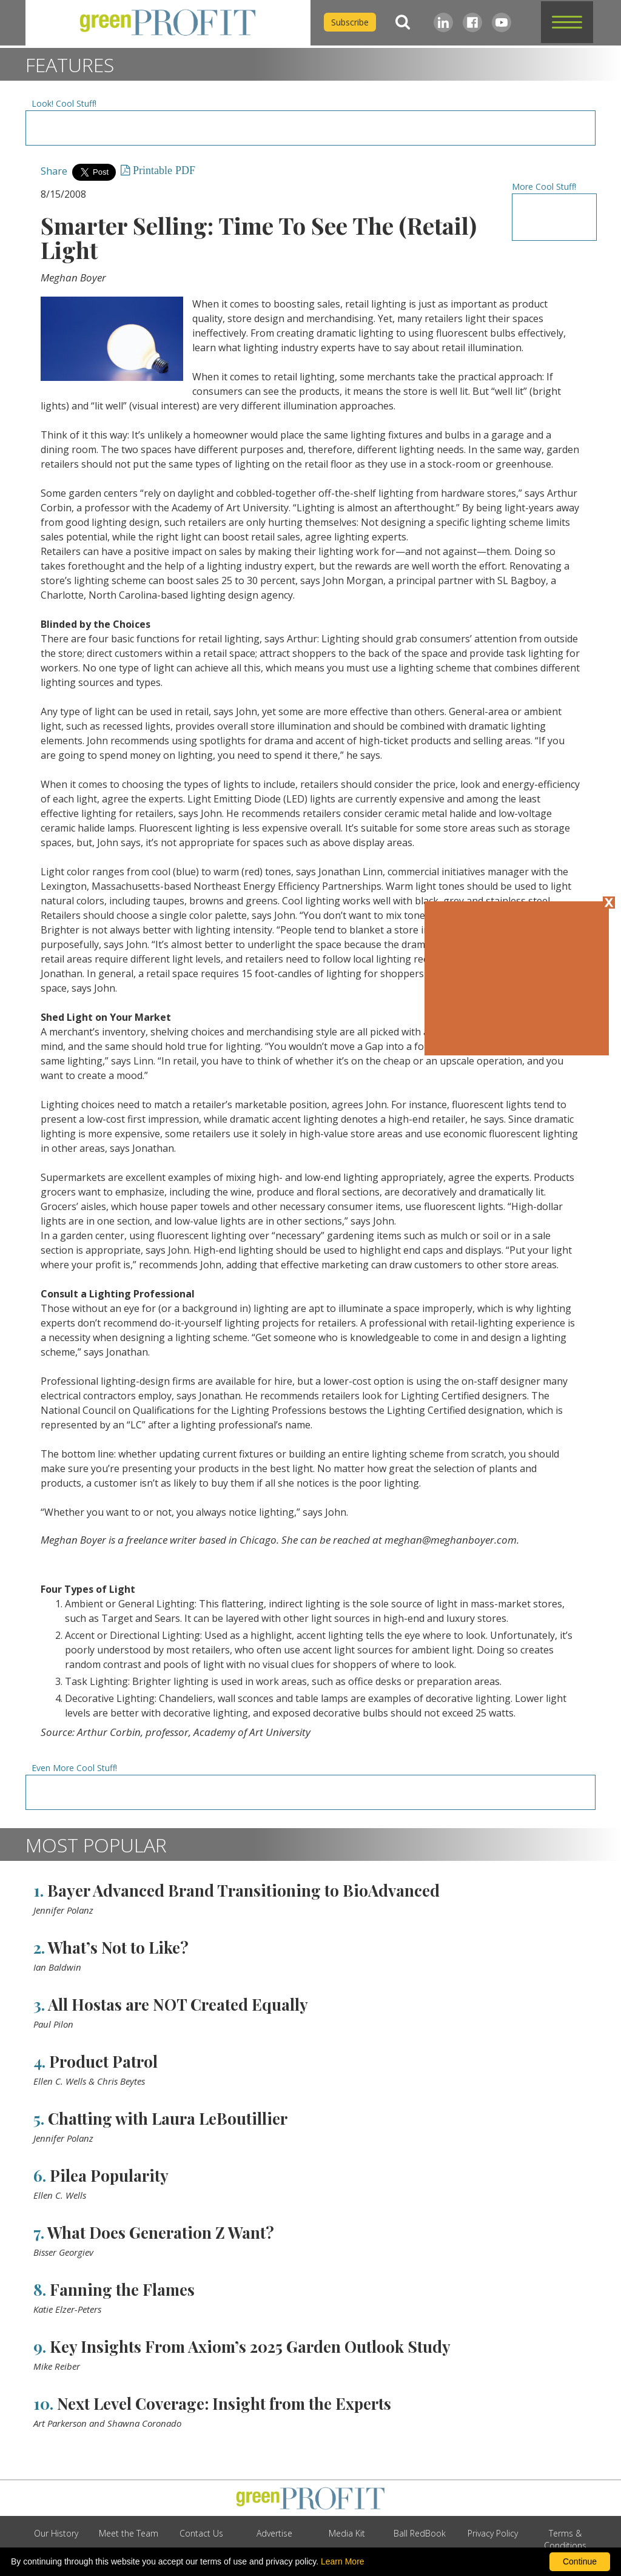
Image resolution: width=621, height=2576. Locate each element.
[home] (167, 23)
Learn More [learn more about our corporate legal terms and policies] (342, 2561)
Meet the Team (128, 2533)
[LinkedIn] (443, 22)
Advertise (274, 2533)
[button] (567, 22)
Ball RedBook (420, 2533)
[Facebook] (472, 22)
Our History (56, 2533)
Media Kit (347, 2533)
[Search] (403, 22)
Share (54, 171)
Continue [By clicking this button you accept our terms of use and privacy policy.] (580, 2561)
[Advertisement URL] (310, 128)
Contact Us (201, 2533)
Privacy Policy (493, 2533)
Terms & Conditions (565, 2539)
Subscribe (350, 22)
